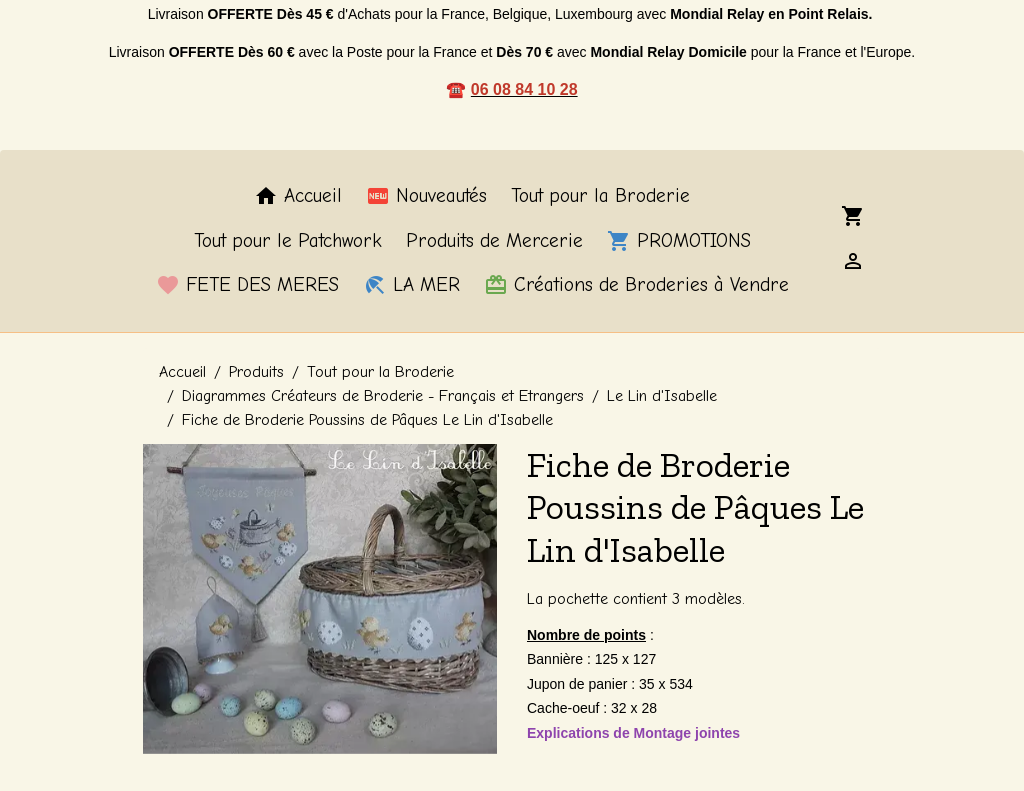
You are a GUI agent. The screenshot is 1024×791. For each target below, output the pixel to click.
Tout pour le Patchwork (288, 241)
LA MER (411, 285)
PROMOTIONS (679, 241)
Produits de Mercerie (494, 241)
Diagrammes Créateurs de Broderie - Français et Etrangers (383, 396)
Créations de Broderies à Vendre (636, 285)
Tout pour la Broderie (600, 196)
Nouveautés (426, 196)
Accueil (298, 196)
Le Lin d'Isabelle (662, 396)
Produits (256, 372)
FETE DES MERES (247, 285)
